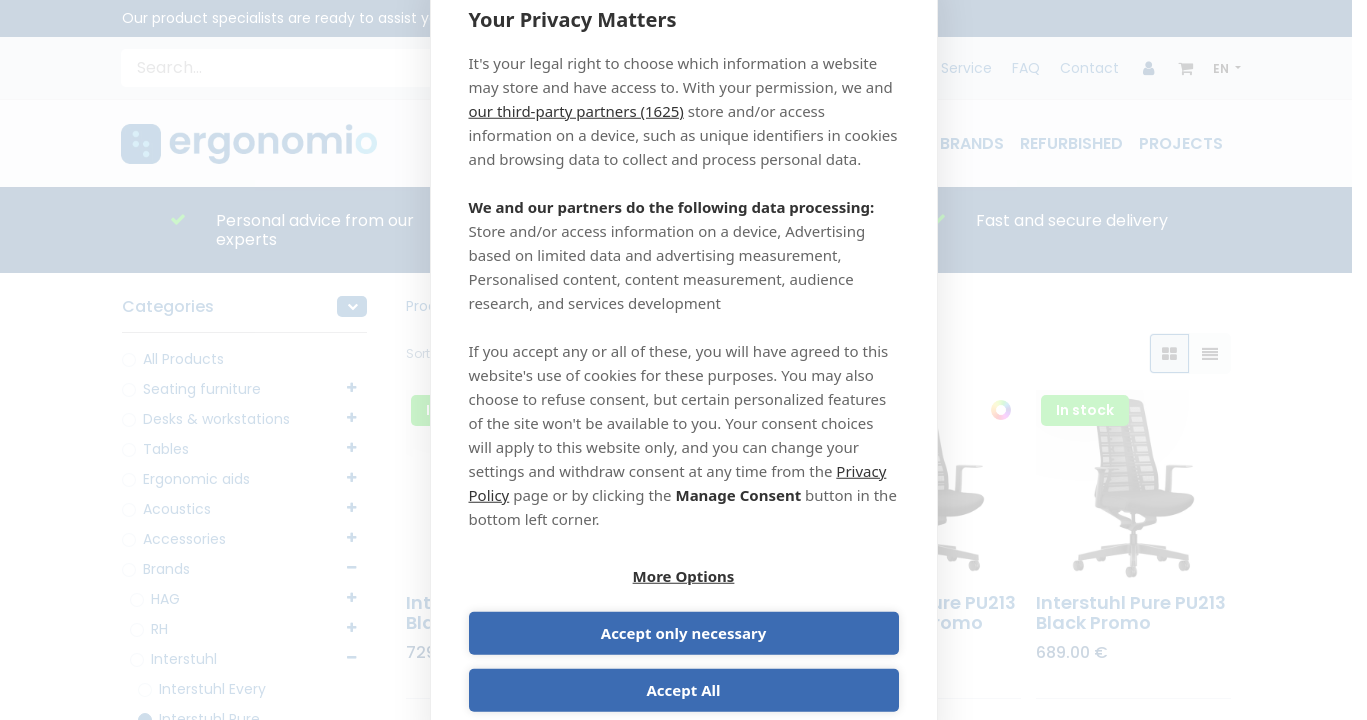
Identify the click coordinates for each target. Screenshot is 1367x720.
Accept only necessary (794, 605)
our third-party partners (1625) (576, 139)
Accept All (683, 662)
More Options (573, 605)
